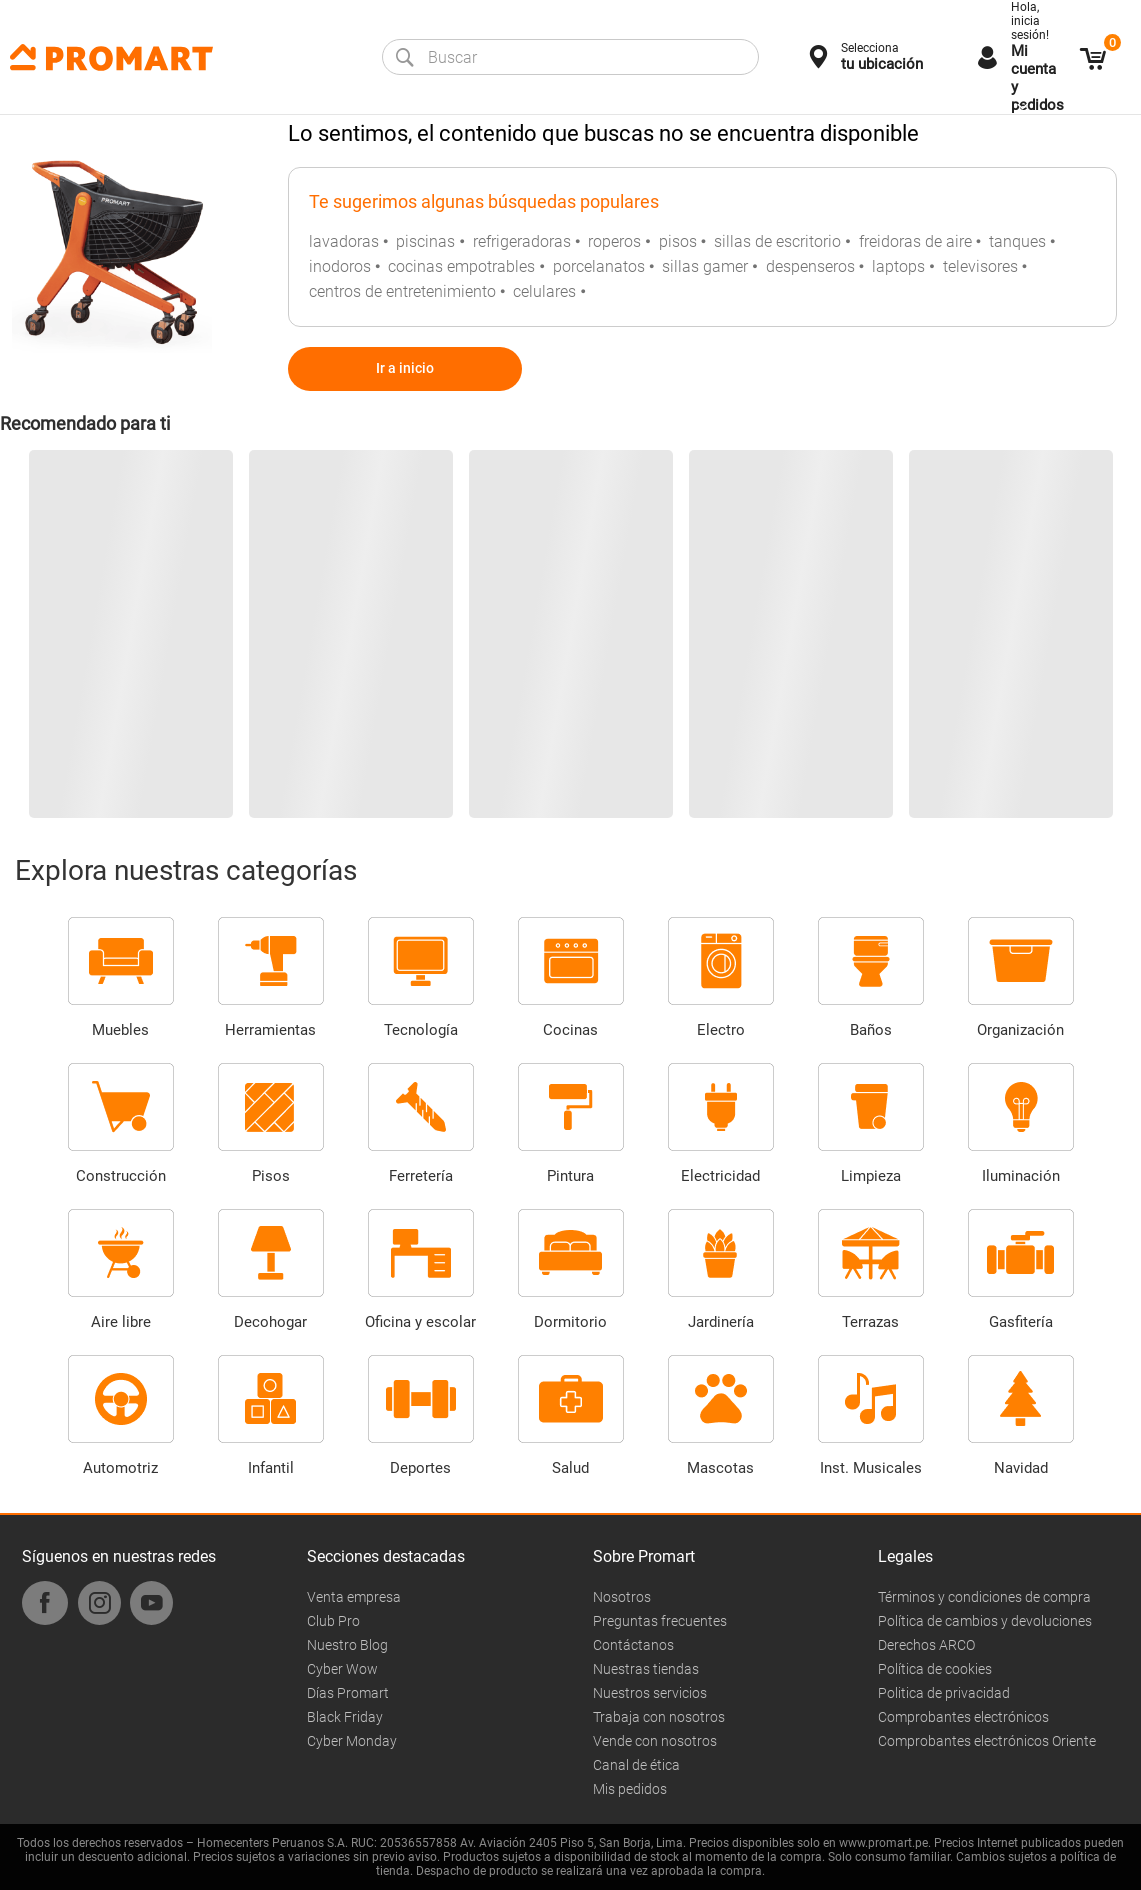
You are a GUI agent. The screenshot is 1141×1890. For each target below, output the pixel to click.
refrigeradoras (522, 241)
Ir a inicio (405, 368)
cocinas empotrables (461, 266)
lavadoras (344, 241)
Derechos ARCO (926, 1645)
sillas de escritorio (777, 241)
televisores (980, 266)
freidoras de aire (915, 241)
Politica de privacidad (944, 1693)
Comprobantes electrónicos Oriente (987, 1741)
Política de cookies (935, 1669)
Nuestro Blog (347, 1645)
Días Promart (348, 1693)
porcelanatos (599, 266)
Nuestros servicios (650, 1693)
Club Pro (333, 1621)
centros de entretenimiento (402, 291)
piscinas (425, 241)
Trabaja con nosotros (659, 1717)
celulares (544, 291)
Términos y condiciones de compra (984, 1597)
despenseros (810, 266)
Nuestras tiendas (646, 1669)
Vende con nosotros (655, 1741)
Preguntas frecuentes (660, 1621)
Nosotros (622, 1597)
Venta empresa (354, 1597)
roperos (614, 241)
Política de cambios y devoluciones (985, 1621)
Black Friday (345, 1717)
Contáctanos (633, 1645)
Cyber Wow (342, 1669)
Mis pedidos (630, 1789)
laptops (898, 266)
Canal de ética (636, 1765)
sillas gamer (705, 266)
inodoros (340, 266)
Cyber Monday (352, 1741)
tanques (1017, 241)
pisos (678, 241)
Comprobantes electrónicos (963, 1717)
